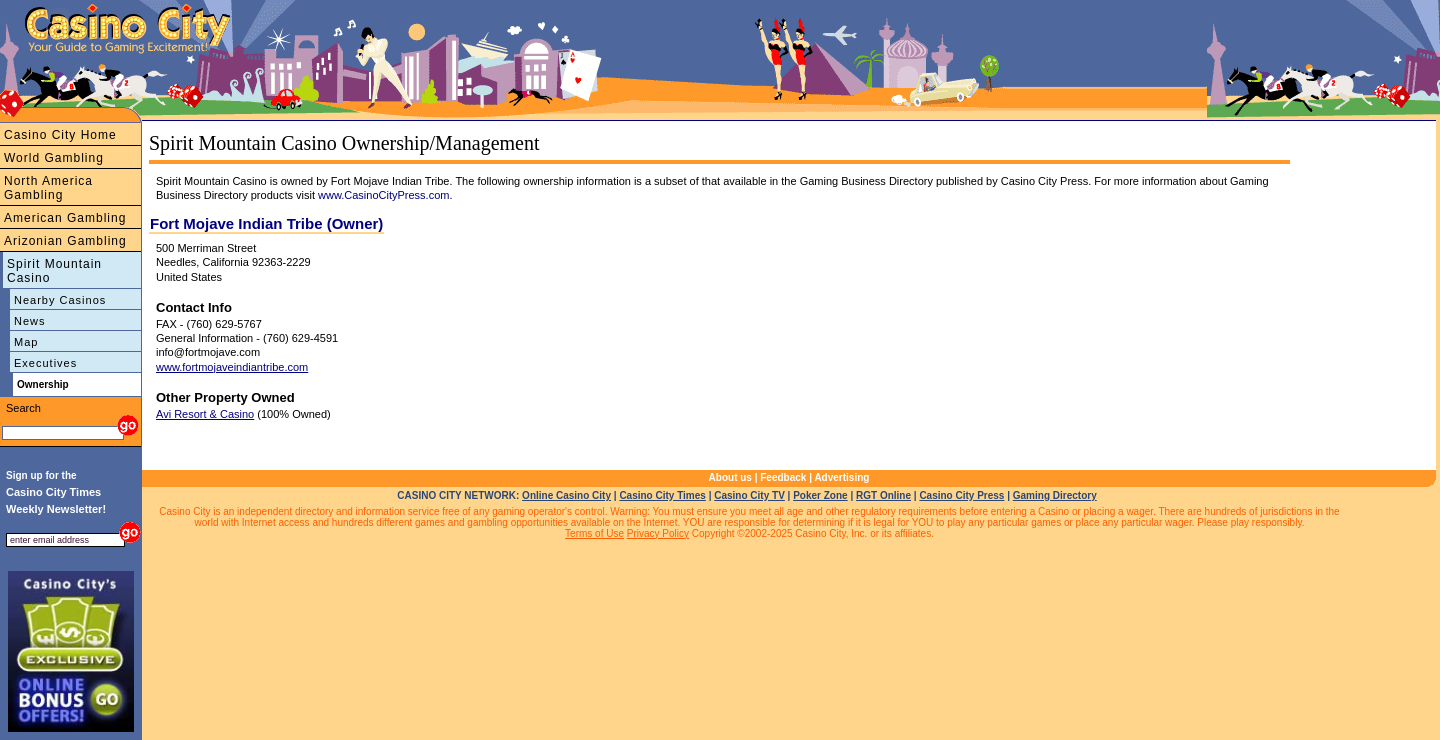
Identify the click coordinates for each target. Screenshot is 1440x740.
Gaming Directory (1055, 495)
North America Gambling (48, 188)
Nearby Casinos (60, 300)
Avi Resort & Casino (205, 414)
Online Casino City (566, 495)
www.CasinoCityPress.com (383, 195)
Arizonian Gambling (65, 241)
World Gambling (54, 158)
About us (730, 477)
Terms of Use (594, 533)
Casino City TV (749, 495)
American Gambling (65, 218)
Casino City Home (60, 135)
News (30, 321)
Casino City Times (662, 495)
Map (26, 342)
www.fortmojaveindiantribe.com (232, 367)
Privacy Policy (658, 533)
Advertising (841, 477)
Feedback (783, 477)
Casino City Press (961, 495)
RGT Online (883, 495)
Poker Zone (820, 495)
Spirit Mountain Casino (54, 271)
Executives (45, 363)
